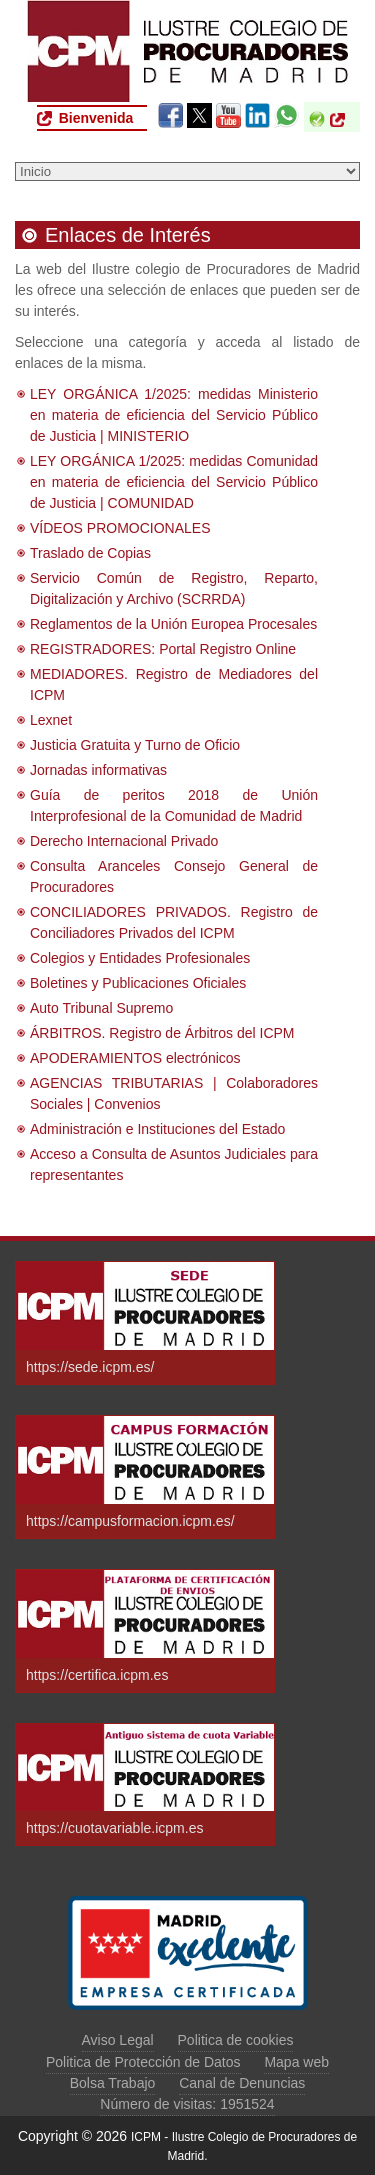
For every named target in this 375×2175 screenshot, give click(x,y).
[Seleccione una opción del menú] (187, 171)
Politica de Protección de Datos (143, 2062)
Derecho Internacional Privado (124, 841)
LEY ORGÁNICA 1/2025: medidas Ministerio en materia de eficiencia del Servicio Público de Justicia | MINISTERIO (174, 415)
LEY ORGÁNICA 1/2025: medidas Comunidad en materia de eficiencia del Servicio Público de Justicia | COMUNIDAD (174, 482)
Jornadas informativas (98, 770)
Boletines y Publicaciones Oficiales (138, 983)
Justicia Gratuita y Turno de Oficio (135, 745)
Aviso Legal (118, 2040)
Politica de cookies (236, 2040)
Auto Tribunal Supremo (101, 1008)
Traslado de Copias (90, 553)
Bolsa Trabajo (113, 2083)
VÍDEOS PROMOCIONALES (120, 528)
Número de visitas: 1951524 (187, 2104)
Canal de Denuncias (242, 2083)
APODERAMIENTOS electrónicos (135, 1058)
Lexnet (51, 720)
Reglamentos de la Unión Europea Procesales (173, 624)
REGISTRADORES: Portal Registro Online (163, 649)
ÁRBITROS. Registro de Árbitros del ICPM (162, 1033)
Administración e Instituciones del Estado (157, 1129)
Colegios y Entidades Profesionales (140, 958)
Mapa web (296, 2062)
